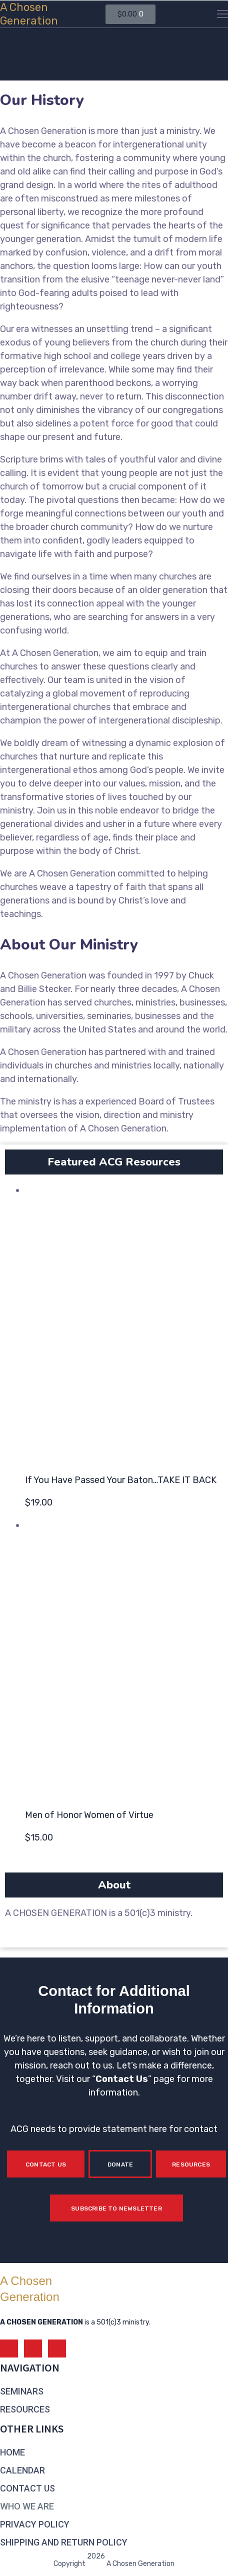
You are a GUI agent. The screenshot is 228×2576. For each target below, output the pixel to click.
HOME (12, 2452)
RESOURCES (25, 2409)
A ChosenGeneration (29, 14)
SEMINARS (22, 2391)
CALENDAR (22, 2470)
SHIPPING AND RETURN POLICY (64, 2542)
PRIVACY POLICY (35, 2524)
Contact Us (122, 2079)
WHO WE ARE (27, 2506)
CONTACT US (27, 2488)
